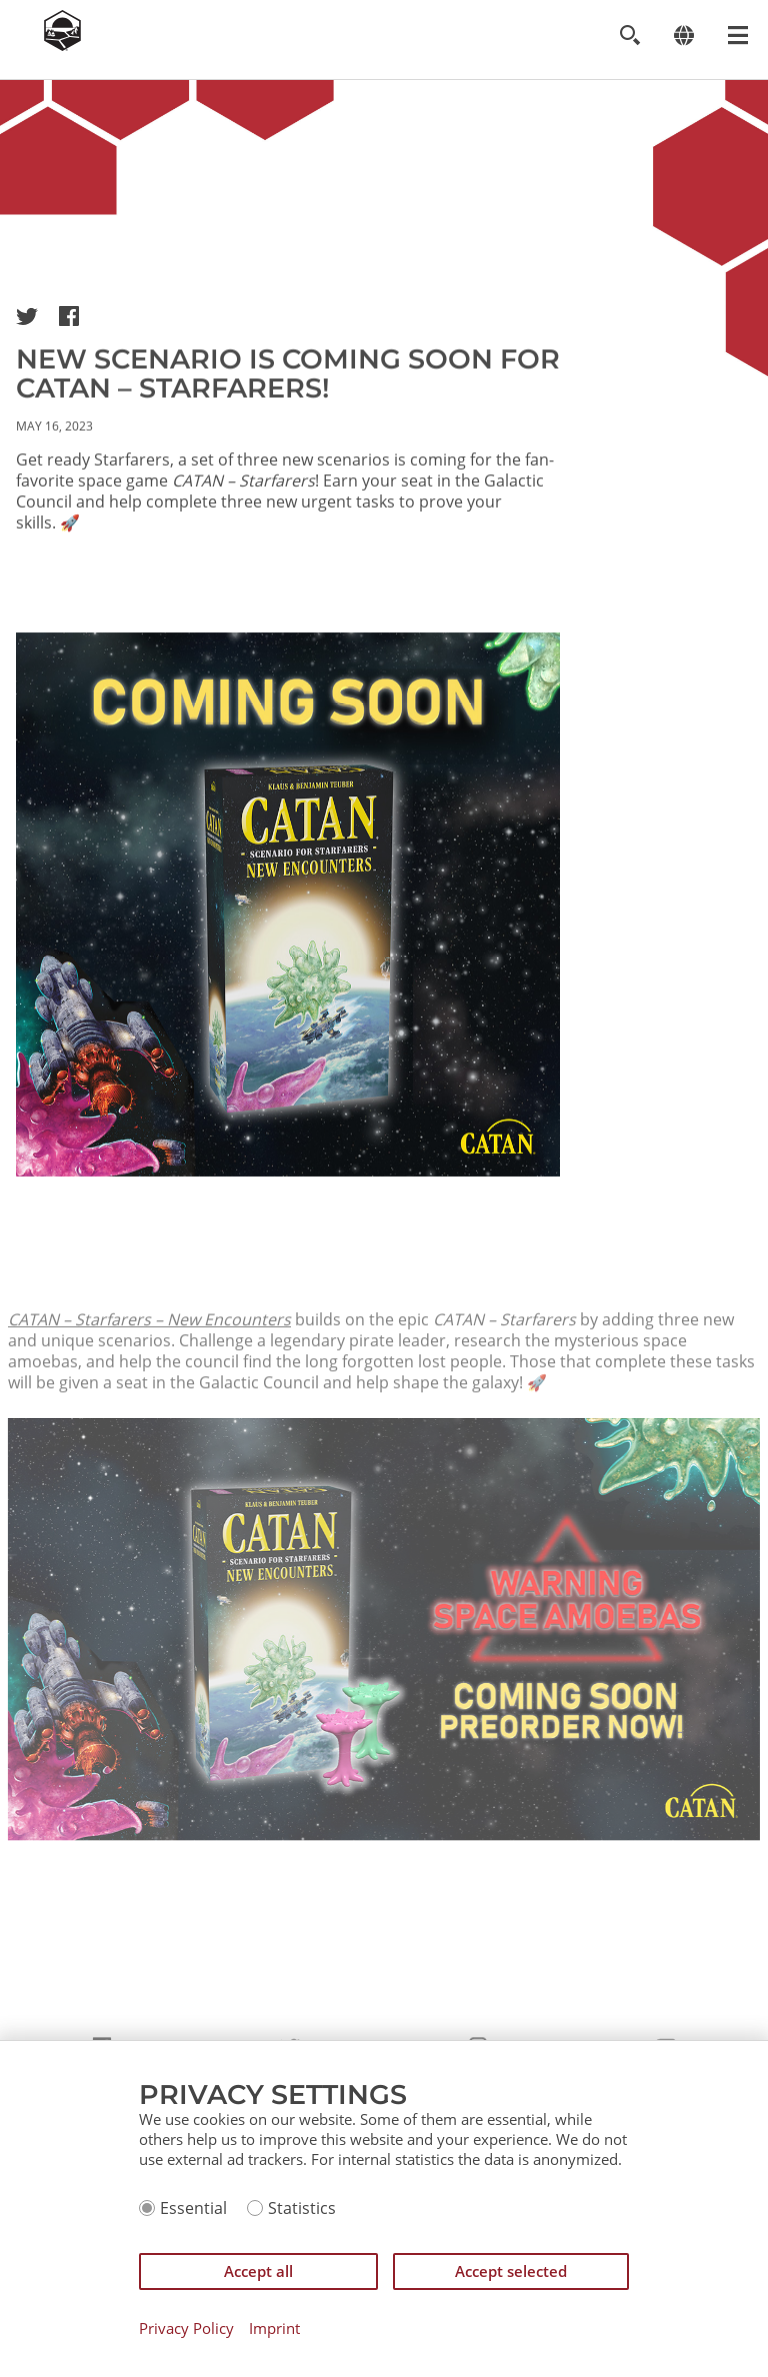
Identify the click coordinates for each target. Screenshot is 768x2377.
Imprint (274, 2328)
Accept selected (511, 2271)
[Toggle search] (629, 35)
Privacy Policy (186, 2328)
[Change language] (683, 35)
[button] (27, 316)
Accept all (258, 2271)
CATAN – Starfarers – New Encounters (149, 1366)
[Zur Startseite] (62, 45)
